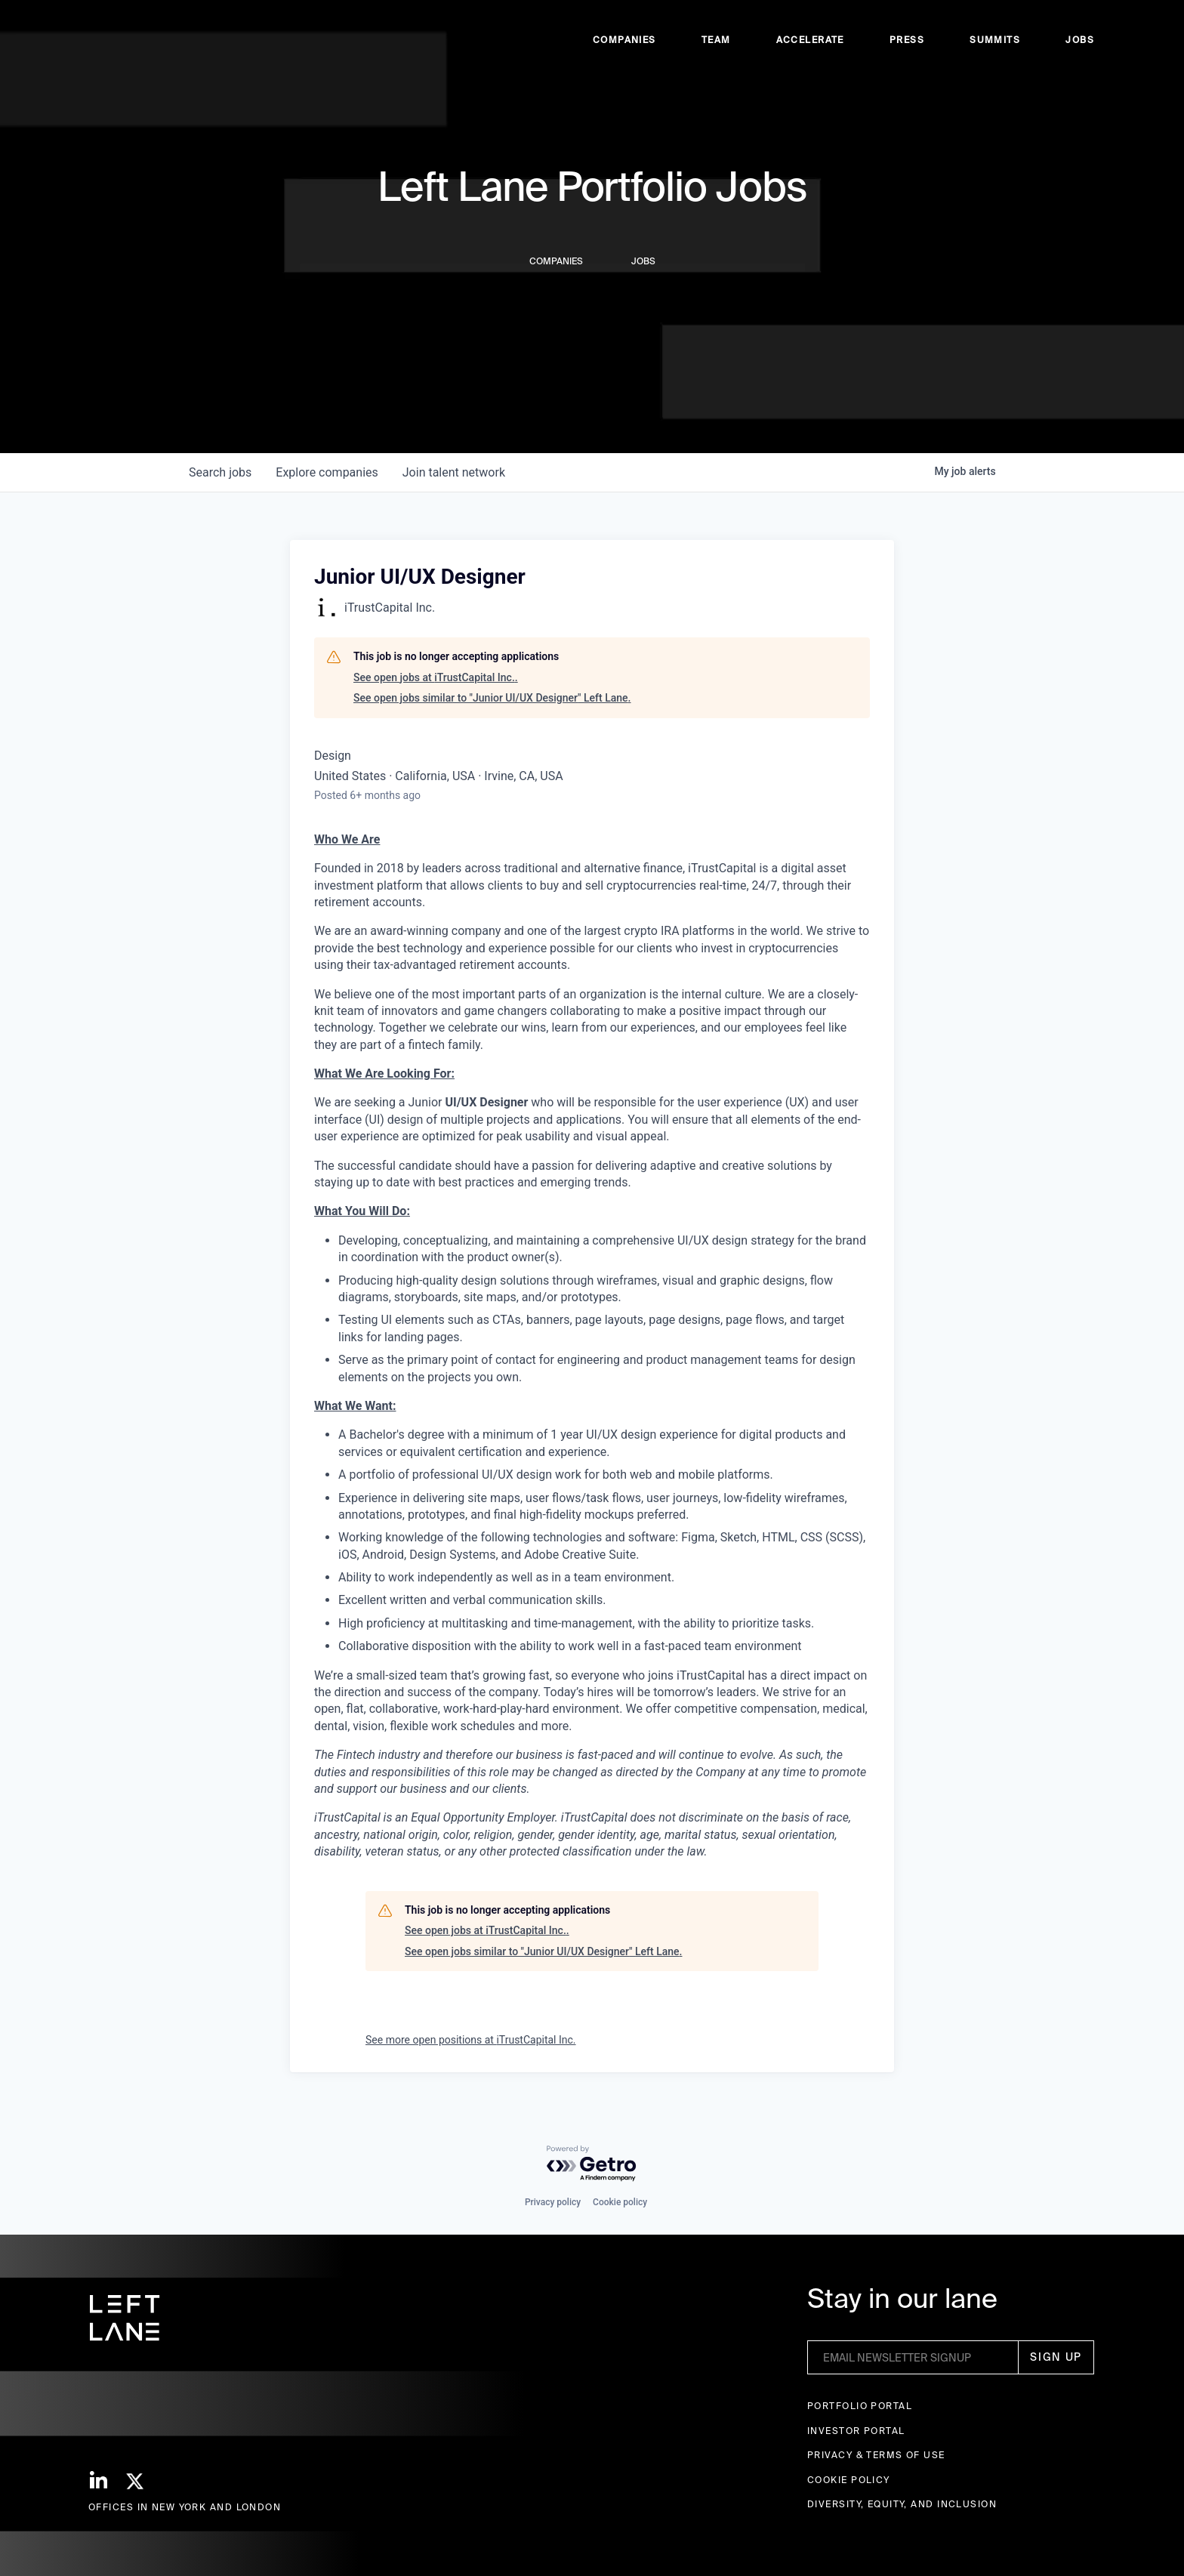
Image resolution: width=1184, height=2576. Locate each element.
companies (327, 472)
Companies (624, 46)
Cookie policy (620, 2202)
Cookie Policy (848, 2480)
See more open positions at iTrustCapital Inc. (470, 2040)
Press (907, 46)
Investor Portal (856, 2431)
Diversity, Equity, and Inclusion (902, 2504)
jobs (220, 472)
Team (716, 46)
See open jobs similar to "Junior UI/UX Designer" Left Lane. (492, 698)
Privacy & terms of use (876, 2455)
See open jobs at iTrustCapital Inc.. (435, 677)
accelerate (810, 46)
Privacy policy (553, 2202)
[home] (118, 46)
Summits (995, 46)
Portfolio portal (859, 2406)
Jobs (1079, 46)
